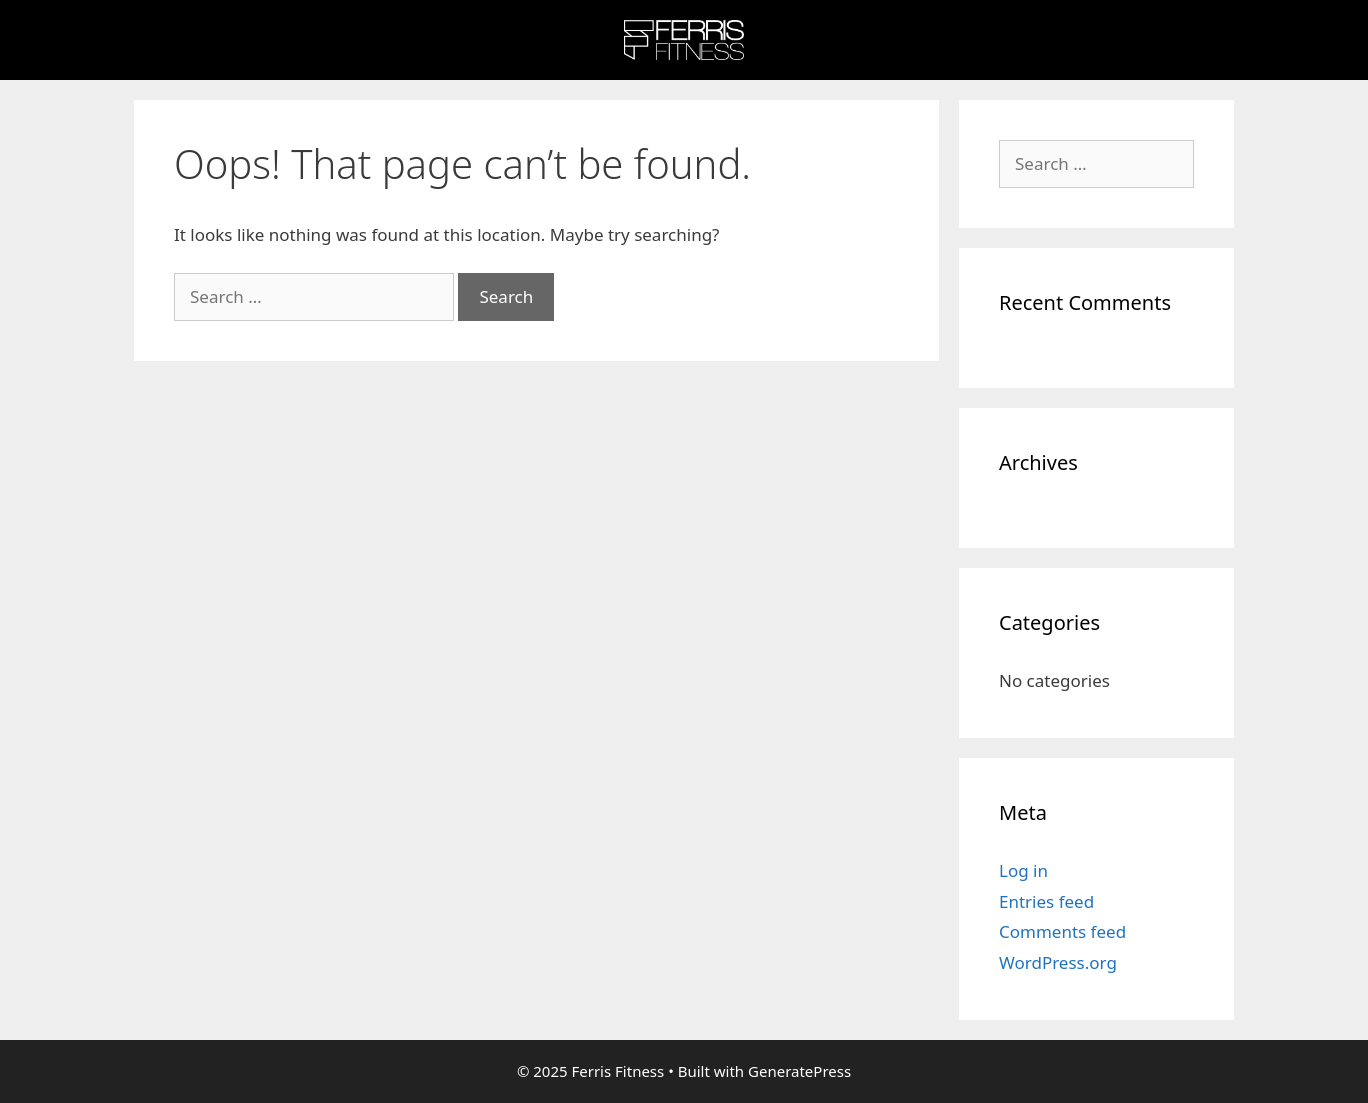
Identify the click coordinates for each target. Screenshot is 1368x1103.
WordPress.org (1058, 962)
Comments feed (1062, 931)
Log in (1023, 870)
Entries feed (1046, 901)
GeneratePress (799, 1071)
